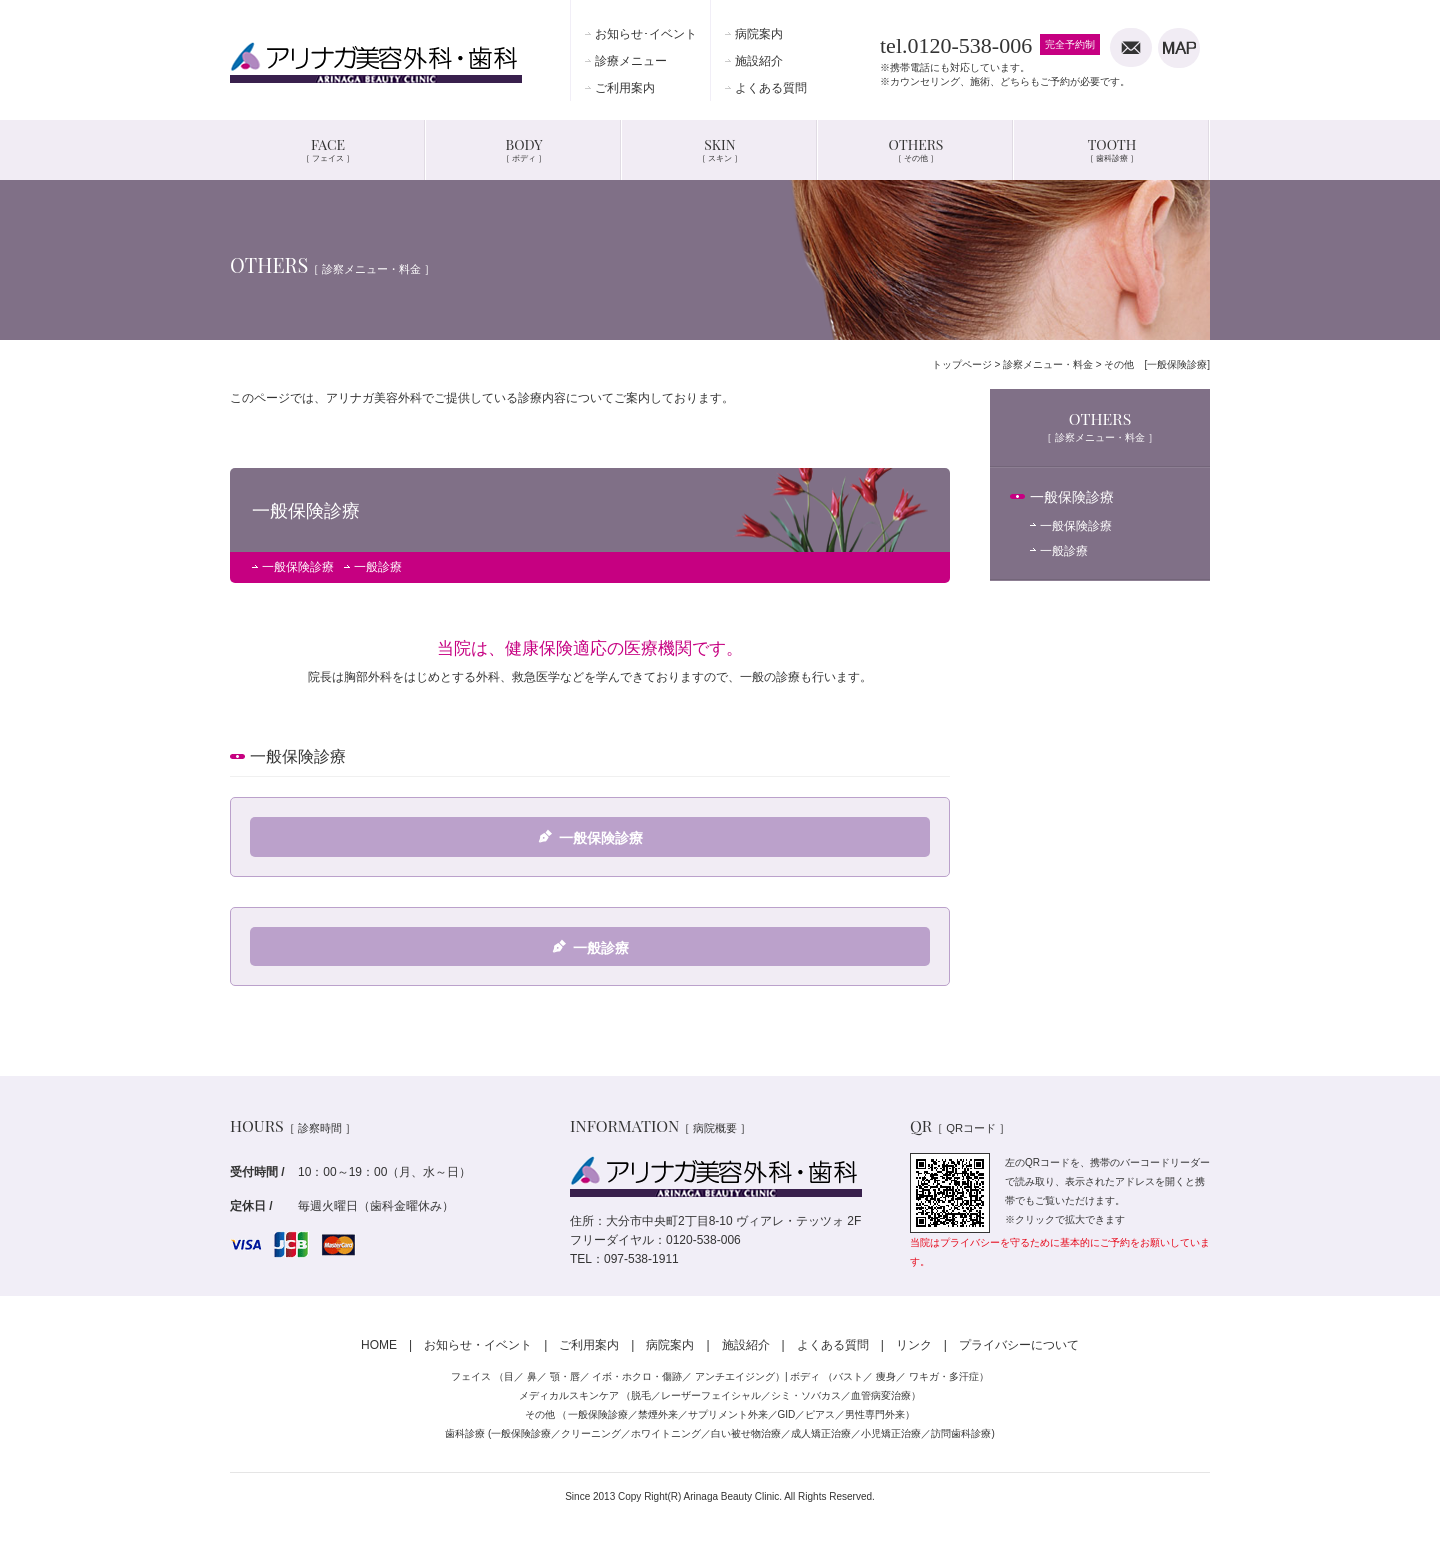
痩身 (886, 1376)
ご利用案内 (625, 88)
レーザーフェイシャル (711, 1395)
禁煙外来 (658, 1414)
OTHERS (916, 149)
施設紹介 (759, 61)
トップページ (962, 364)
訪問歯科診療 (961, 1433)
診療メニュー (631, 61)
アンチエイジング (735, 1376)
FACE (328, 149)
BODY (524, 149)
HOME (379, 1345)
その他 (540, 1414)
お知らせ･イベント (646, 34)
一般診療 (378, 567)
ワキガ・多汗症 (944, 1376)
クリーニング (591, 1433)
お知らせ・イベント (478, 1345)
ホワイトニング (666, 1433)
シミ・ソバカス (806, 1395)
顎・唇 (565, 1376)
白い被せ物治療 (746, 1433)
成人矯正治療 (821, 1433)
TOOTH (1112, 149)
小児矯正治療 (891, 1433)
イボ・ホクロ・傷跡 (637, 1376)
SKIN (720, 149)
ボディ (805, 1376)
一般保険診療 (298, 567)
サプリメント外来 (728, 1414)
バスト (848, 1376)
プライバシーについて (1019, 1345)
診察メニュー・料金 (1048, 364)
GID (787, 1414)
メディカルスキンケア (569, 1395)
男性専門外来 (875, 1414)
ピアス (820, 1414)
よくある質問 (771, 88)
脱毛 (641, 1395)
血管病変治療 (881, 1395)
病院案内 (759, 34)
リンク (914, 1345)
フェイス (471, 1376)
